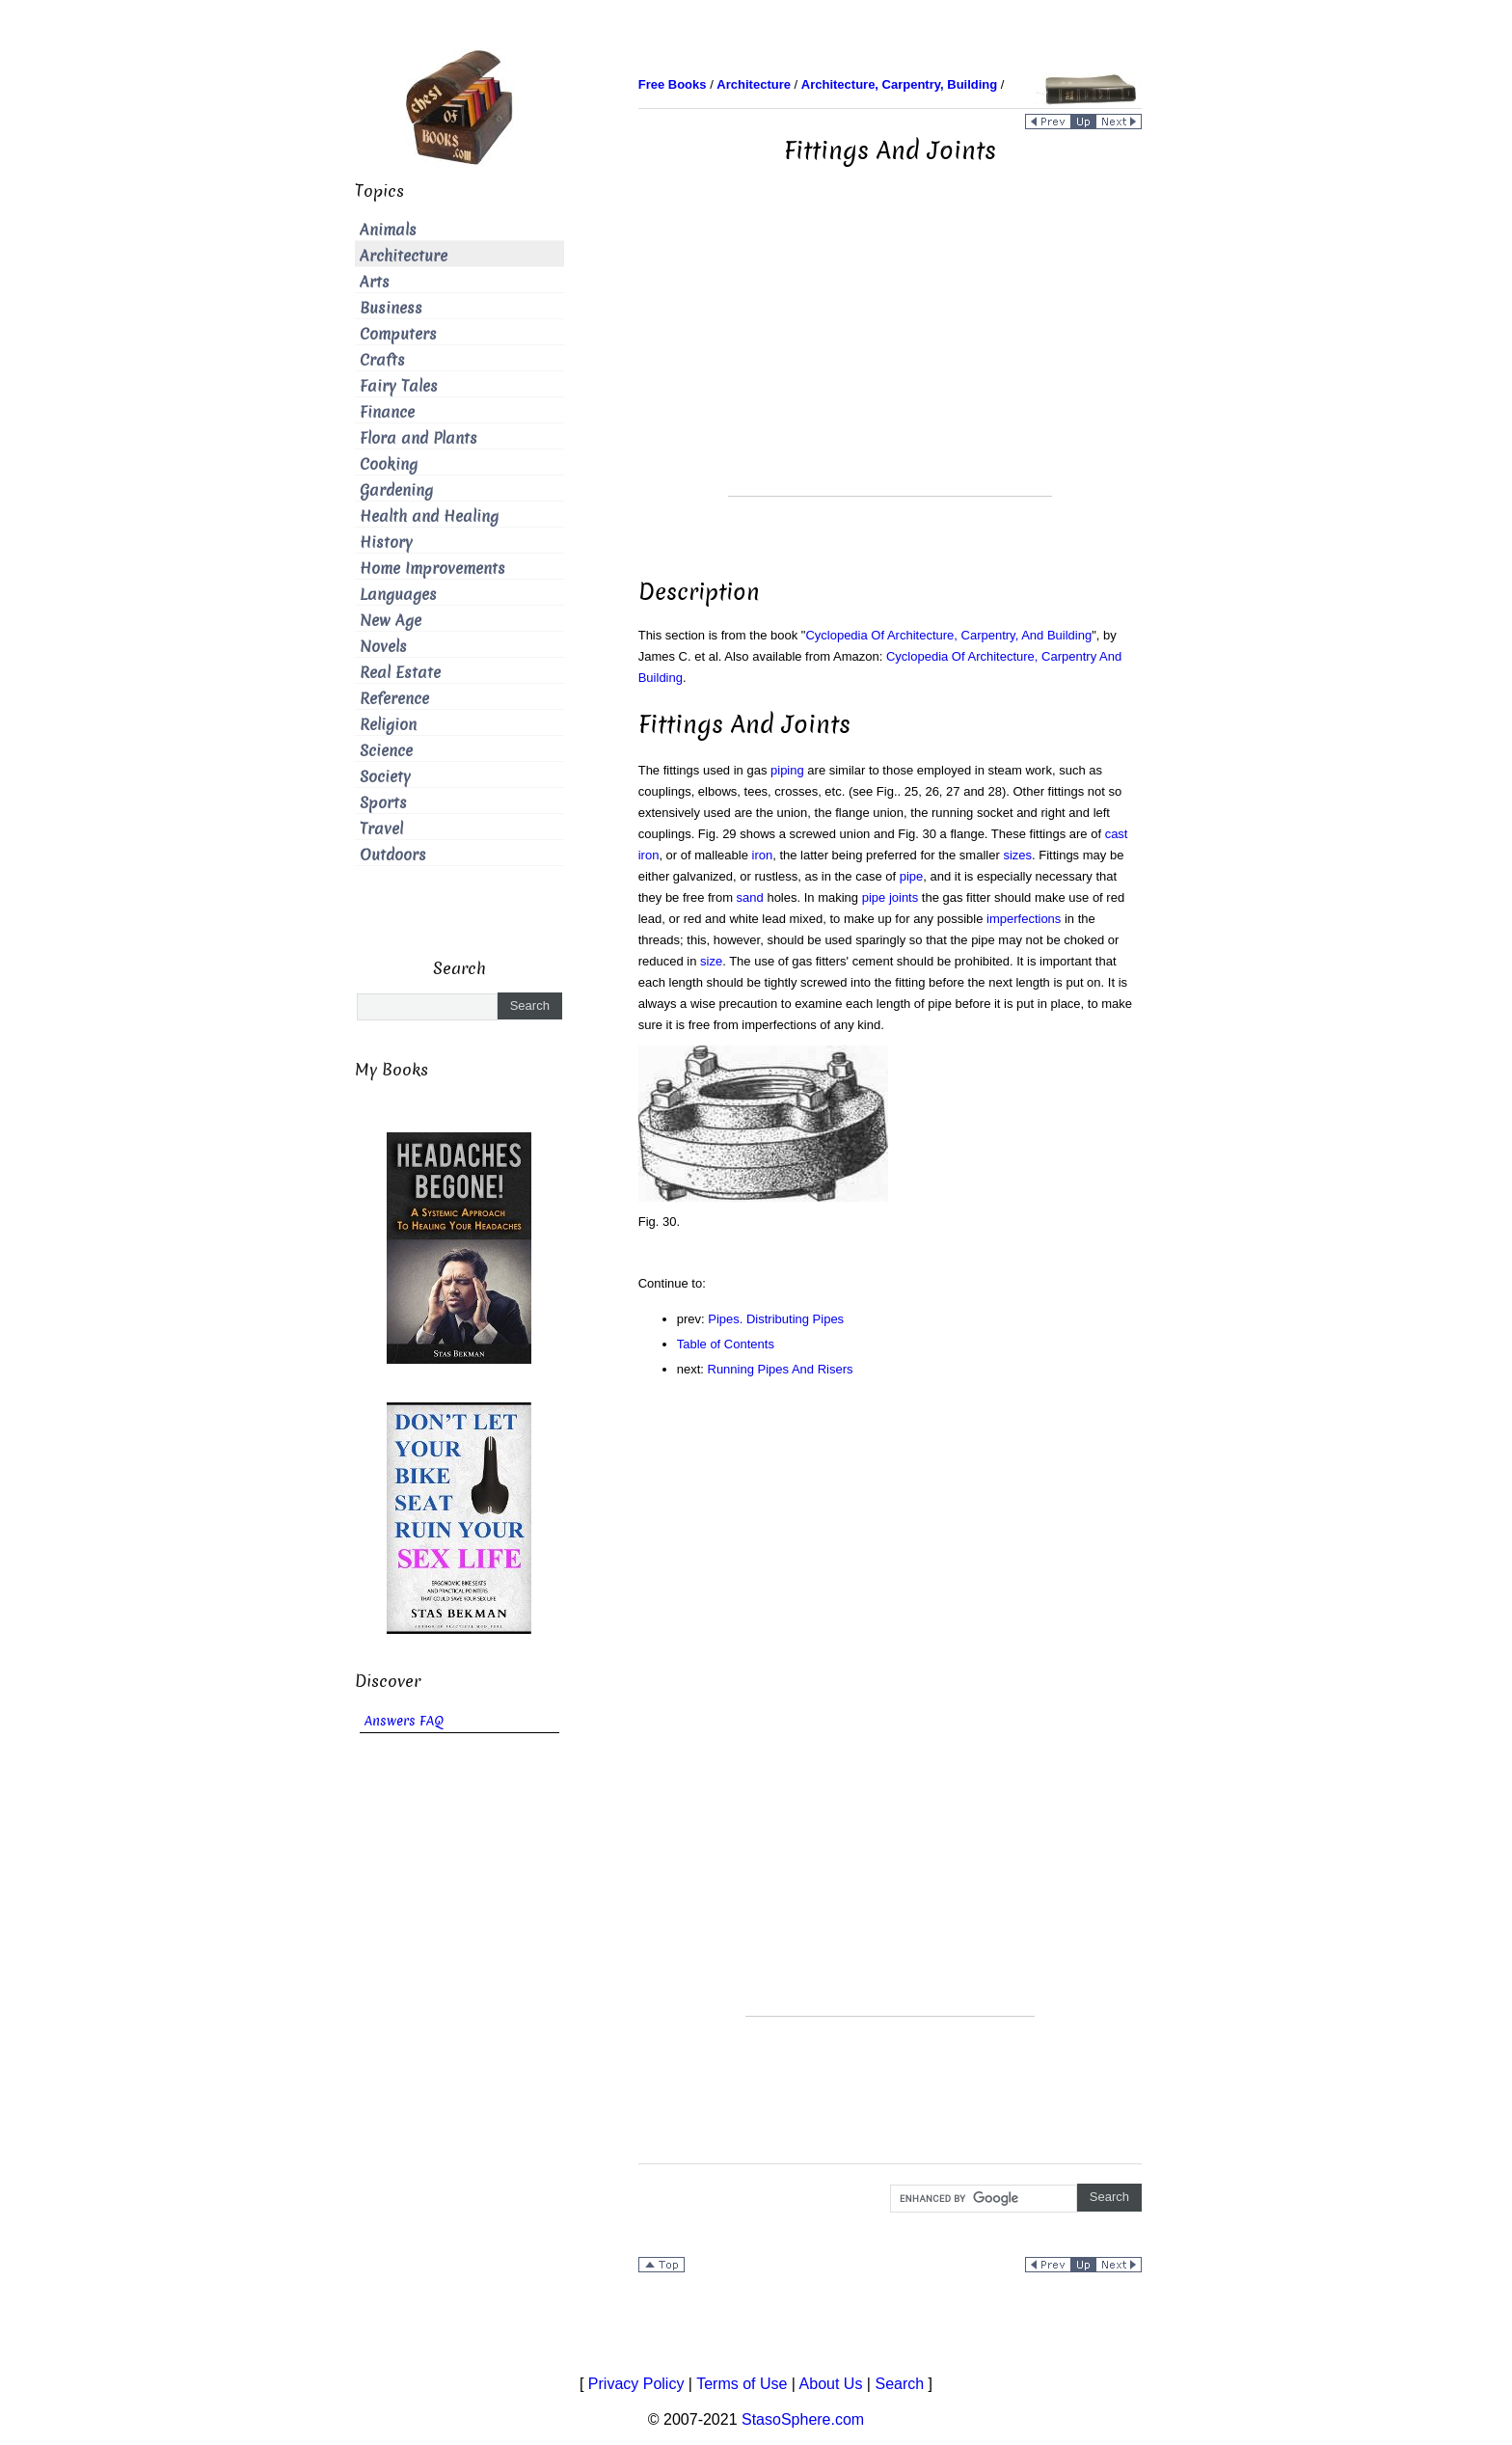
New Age (390, 621)
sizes (1017, 855)
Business (391, 308)
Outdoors (393, 855)
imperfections (1023, 918)
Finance (387, 412)
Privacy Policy (636, 2384)
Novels (383, 647)
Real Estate (400, 673)
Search (899, 2384)
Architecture (403, 256)
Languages (398, 594)
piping (787, 770)
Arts (375, 282)
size (711, 961)
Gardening (396, 490)
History (386, 542)
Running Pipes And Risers (780, 1369)
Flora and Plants (418, 438)
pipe (912, 876)
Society (385, 777)
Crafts (382, 360)
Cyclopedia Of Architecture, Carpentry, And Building (948, 635)
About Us (831, 2384)
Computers (398, 334)
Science (386, 751)
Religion (388, 725)
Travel (381, 829)
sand (750, 897)
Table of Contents (725, 1344)
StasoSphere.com (803, 2419)
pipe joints (890, 897)
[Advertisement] (890, 361)
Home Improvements (432, 568)
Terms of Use (741, 2384)
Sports (383, 803)
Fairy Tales (399, 386)
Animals (388, 230)
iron (762, 855)
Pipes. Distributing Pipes (776, 1319)
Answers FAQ (404, 1721)
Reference (394, 699)
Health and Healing (429, 516)
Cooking (389, 464)
